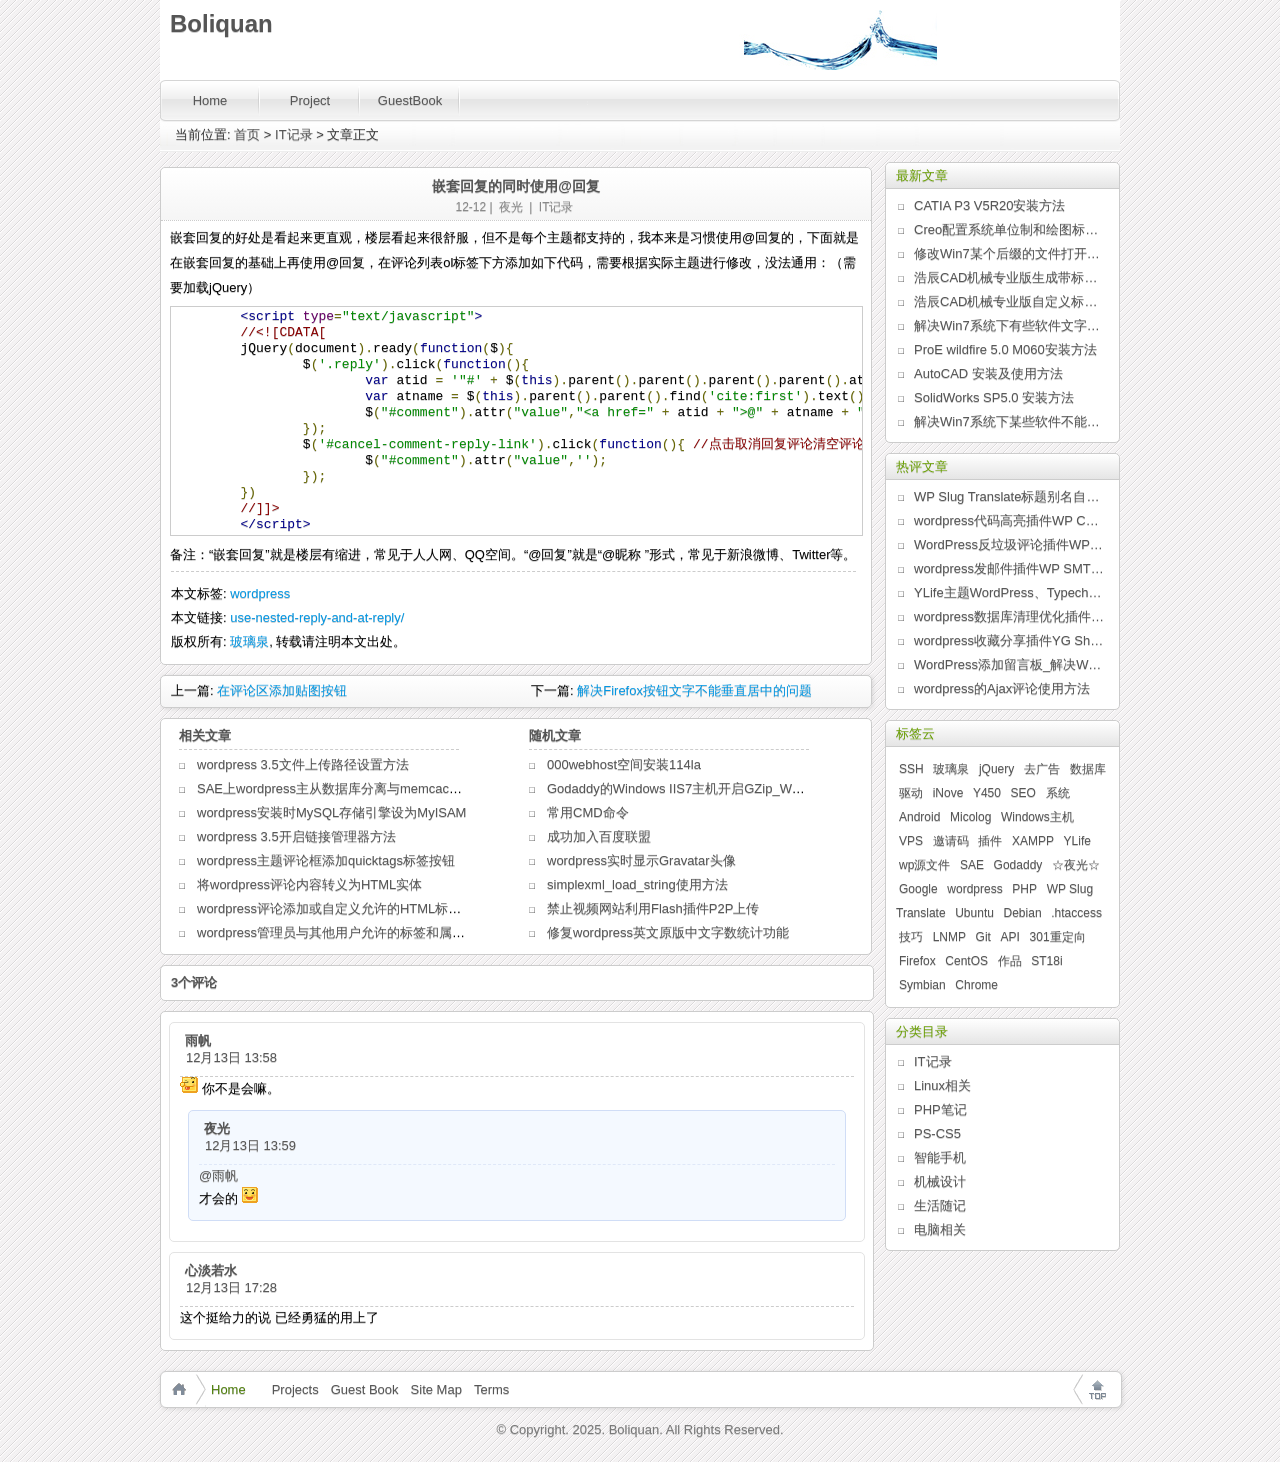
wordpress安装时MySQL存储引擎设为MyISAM (331, 812)
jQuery (996, 769)
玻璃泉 (249, 641)
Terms (491, 1389)
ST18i (1046, 961)
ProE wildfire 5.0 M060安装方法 (1005, 349)
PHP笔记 (940, 1109)
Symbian (922, 985)
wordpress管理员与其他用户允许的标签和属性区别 (344, 932)
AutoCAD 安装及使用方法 (988, 373)
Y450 (987, 793)
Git (983, 937)
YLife (1077, 841)
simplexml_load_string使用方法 (637, 884)
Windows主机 (1037, 817)
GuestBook (410, 100)
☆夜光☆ (1076, 865)
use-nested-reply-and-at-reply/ (317, 617)
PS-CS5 (937, 1133)
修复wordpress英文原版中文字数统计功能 (668, 932)
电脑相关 (940, 1229)
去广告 (1042, 769)
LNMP (949, 937)
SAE (972, 865)
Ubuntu (974, 913)
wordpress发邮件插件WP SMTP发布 (1009, 568)
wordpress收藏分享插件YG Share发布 (1009, 640)
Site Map (436, 1389)
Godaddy (1018, 865)
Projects (295, 1389)
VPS (911, 841)
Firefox (917, 961)
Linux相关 (942, 1085)
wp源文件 (924, 865)
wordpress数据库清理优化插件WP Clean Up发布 (1009, 616)
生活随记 (940, 1205)
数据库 (1088, 769)
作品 (1010, 961)
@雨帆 (218, 1175)
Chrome (976, 985)
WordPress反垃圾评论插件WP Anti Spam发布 (1009, 544)
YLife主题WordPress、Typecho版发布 (1009, 592)
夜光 (511, 207)
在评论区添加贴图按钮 (282, 690)
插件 (990, 841)
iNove (948, 793)
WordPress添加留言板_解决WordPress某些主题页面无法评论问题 (1009, 664)
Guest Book (365, 1389)
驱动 (911, 793)
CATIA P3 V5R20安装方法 (989, 205)
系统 (1058, 793)
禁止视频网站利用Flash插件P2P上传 (653, 908)
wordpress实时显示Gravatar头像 (641, 860)
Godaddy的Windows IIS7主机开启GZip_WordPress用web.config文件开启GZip (773, 788)
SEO (1023, 793)
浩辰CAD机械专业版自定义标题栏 (1009, 301)
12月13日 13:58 (231, 1057)
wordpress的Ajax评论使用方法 (1002, 688)
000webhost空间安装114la (624, 764)
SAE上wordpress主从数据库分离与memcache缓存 (343, 788)
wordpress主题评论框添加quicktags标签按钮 (326, 860)
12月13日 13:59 (250, 1145)
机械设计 (940, 1181)
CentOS (966, 961)
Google (918, 889)
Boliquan (221, 23)
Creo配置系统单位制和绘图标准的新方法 (1009, 229)
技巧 (911, 937)
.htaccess (1076, 913)
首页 (247, 134)
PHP (1024, 889)
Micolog (970, 817)
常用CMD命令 (588, 812)
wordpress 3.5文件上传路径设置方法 (303, 764)
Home (210, 100)
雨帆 (198, 1040)
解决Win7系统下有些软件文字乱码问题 (1009, 325)
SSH (911, 769)
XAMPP (1033, 841)
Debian (1023, 913)
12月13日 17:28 (231, 1287)
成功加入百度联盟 (599, 836)
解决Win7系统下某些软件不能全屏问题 (1009, 421)
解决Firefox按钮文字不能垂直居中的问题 (694, 690)
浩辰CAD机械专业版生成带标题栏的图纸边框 (1009, 277)
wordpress (260, 593)
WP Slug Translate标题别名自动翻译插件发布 (1009, 496)
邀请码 (951, 841)
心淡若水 (211, 1270)
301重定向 (1058, 937)
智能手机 (940, 1157)
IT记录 (294, 134)
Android (919, 817)
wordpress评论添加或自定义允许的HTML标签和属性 (348, 908)
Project (310, 100)
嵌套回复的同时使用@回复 (516, 186)
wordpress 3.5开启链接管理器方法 (296, 836)
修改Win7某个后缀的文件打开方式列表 (1009, 253)
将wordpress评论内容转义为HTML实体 (309, 884)
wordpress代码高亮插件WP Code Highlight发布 (1009, 520)
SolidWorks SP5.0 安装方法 (994, 397)
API (1010, 937)
